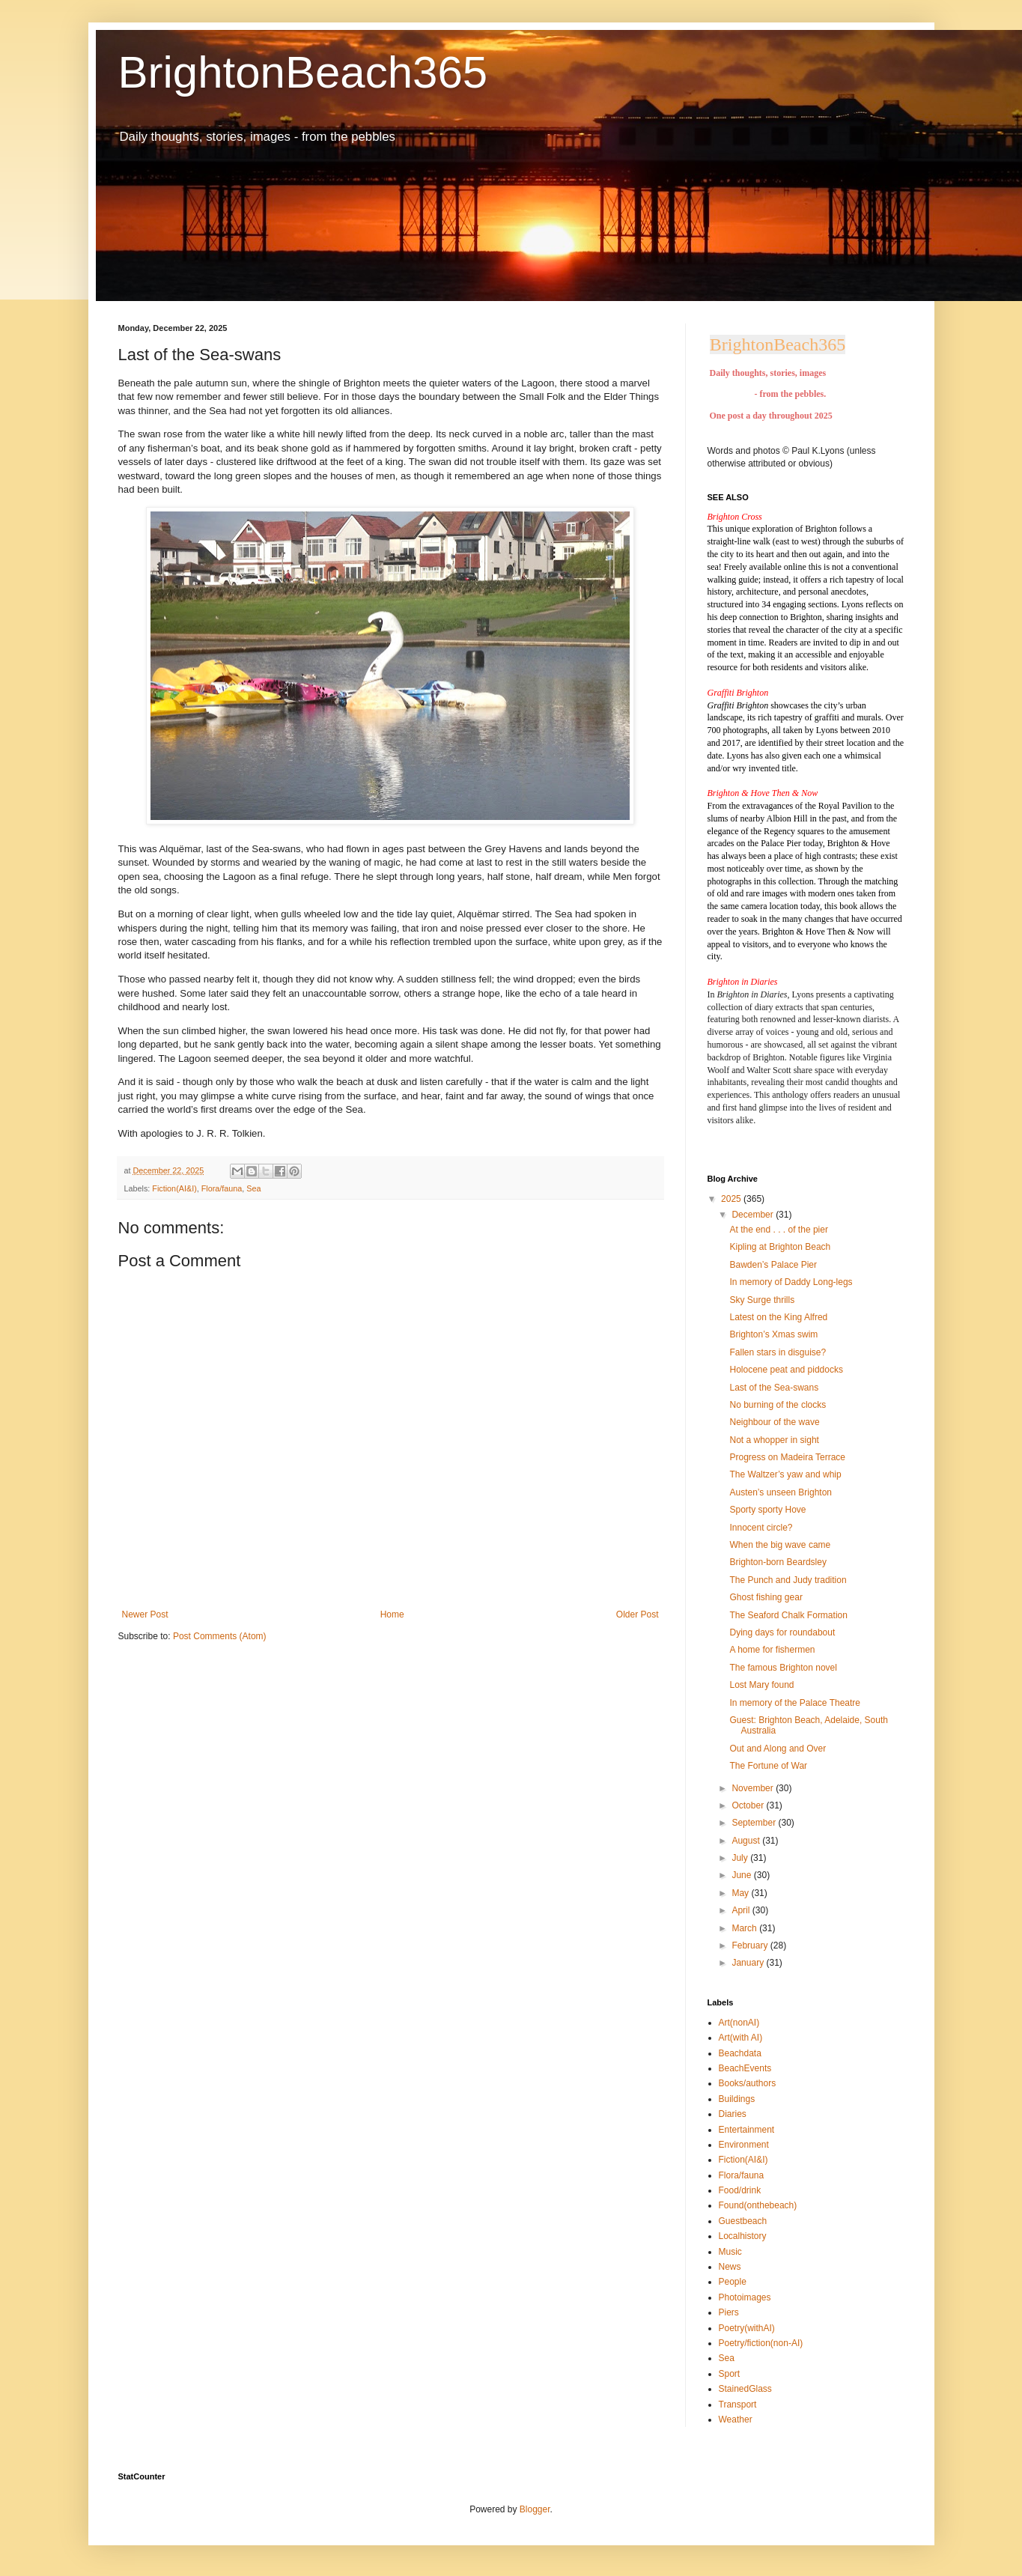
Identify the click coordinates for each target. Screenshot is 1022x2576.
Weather (735, 2419)
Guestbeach (743, 2221)
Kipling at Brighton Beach (779, 1247)
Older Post (637, 1614)
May (741, 1893)
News (730, 2266)
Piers (729, 2312)
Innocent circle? (760, 1527)
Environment (744, 2144)
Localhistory (743, 2236)
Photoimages (745, 2297)
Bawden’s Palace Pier (773, 1265)
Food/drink (740, 2190)
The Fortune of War (768, 1766)
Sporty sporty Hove (767, 1509)
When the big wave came (779, 1545)
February (750, 1945)
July (740, 1858)
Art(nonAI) (739, 2022)
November (753, 1788)
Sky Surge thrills (761, 1300)
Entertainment (747, 2129)
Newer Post (145, 1614)
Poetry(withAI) (747, 2328)
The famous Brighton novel (782, 1667)
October (748, 1805)
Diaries (732, 2114)
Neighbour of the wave (774, 1422)
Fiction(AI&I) (174, 1188)
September (754, 1822)
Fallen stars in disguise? (777, 1352)
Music (730, 2252)
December (753, 1214)
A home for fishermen (772, 1649)
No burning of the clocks (777, 1405)
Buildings (737, 2099)
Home (392, 1614)
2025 (732, 1199)
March (745, 1928)
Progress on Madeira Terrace (787, 1457)
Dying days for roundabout (782, 1632)
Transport (738, 2404)
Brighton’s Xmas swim (773, 1334)
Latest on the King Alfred (778, 1317)
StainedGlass (745, 2389)
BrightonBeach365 (303, 72)
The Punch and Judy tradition (787, 1580)
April (741, 1910)
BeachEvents (745, 2068)
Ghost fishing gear (765, 1597)
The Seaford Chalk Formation (788, 1615)
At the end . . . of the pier (778, 1229)
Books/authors (747, 2083)
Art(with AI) (741, 2037)
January (748, 1962)
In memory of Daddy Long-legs (790, 1282)
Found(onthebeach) (758, 2205)
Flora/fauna (222, 1188)
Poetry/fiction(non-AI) (761, 2343)
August (746, 1840)
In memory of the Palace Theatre (794, 1703)
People (732, 2281)
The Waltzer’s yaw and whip (785, 1474)
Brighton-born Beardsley (777, 1562)
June (742, 1875)
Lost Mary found (761, 1685)
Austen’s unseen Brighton (780, 1492)
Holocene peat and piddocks (785, 1369)
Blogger (535, 2509)
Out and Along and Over (777, 1748)
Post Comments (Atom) (220, 1636)
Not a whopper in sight (773, 1440)
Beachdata (740, 2053)
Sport (729, 2374)
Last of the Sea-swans (773, 1387)
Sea (253, 1188)
